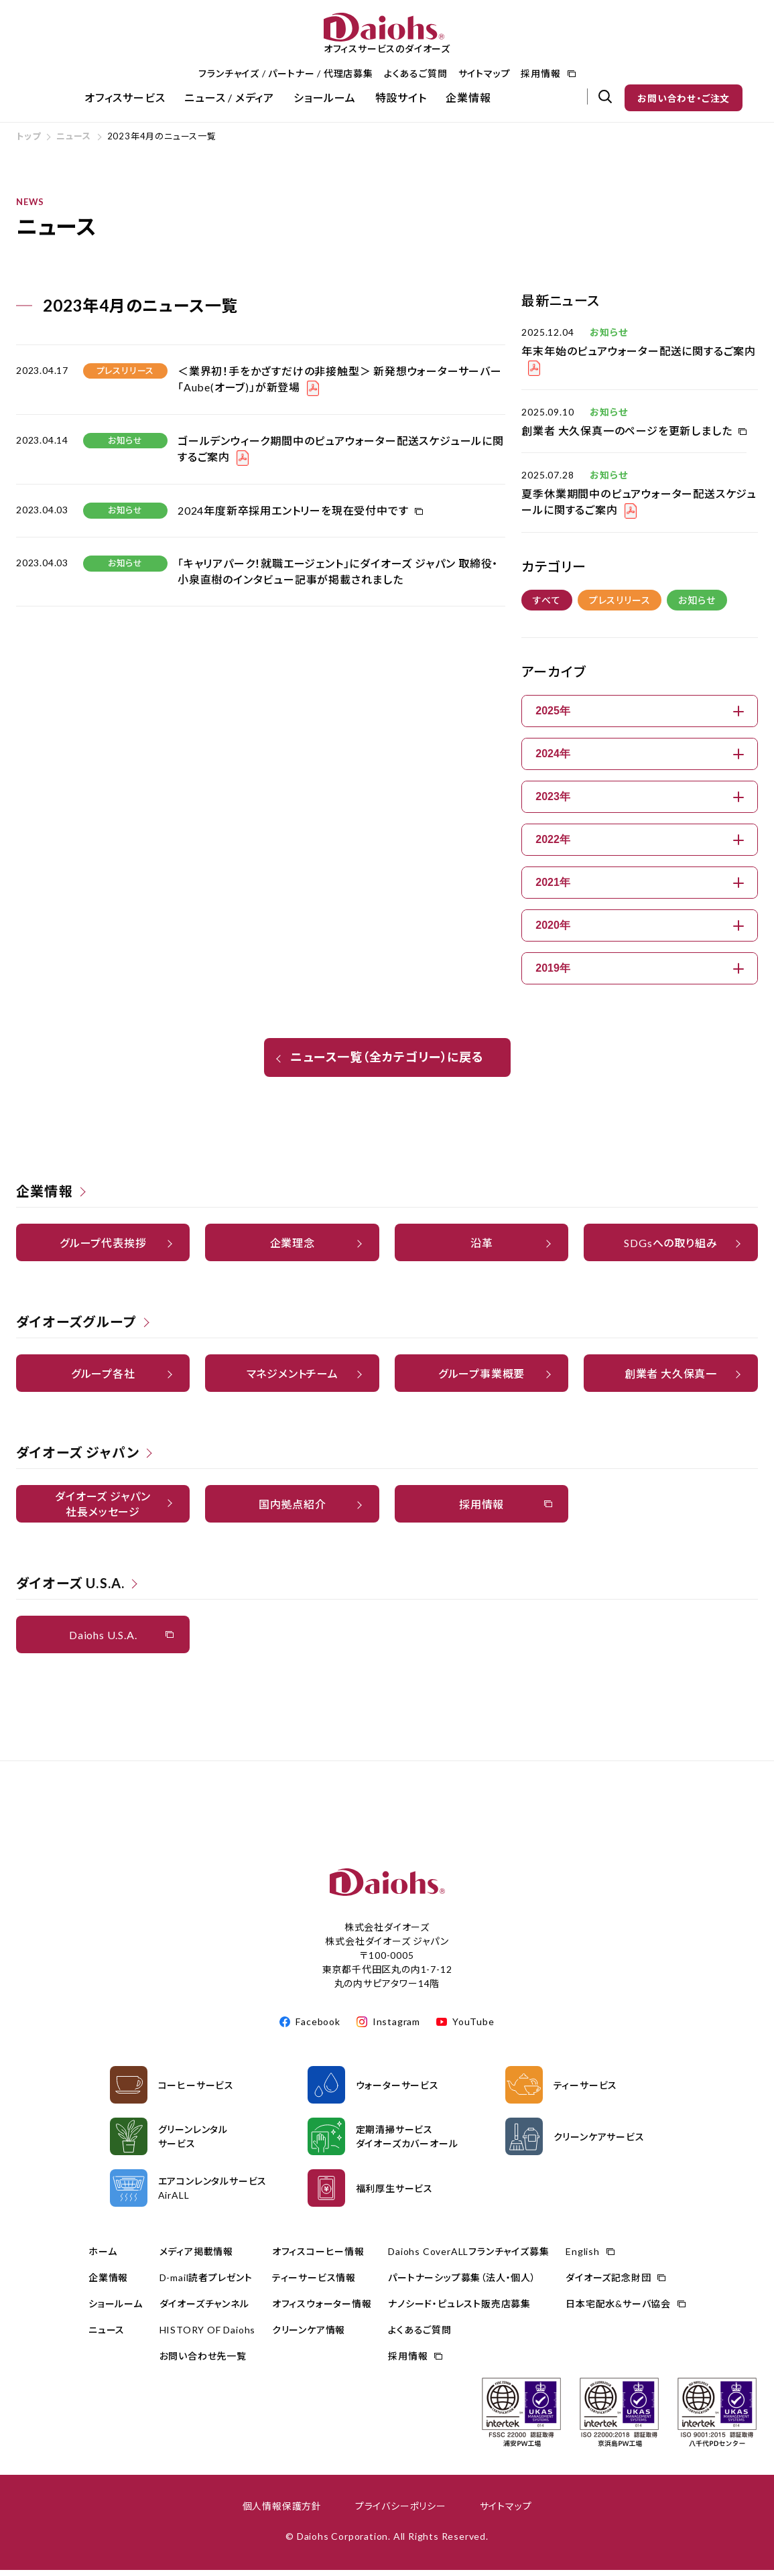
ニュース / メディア (229, 97)
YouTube (473, 2027)
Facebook (318, 2027)
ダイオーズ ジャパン (77, 1458)
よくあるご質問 (416, 73)
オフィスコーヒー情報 (318, 2257)
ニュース (73, 142)
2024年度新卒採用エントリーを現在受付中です (293, 516)
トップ (28, 142)
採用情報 (540, 73)
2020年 (639, 931)
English (583, 2257)
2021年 (639, 888)
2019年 (639, 974)
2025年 (639, 716)
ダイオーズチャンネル (204, 2309)
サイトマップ (484, 73)
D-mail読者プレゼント (206, 2283)
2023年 (639, 802)
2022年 (639, 845)
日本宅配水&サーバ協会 (618, 2309)
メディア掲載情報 (196, 2257)
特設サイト (401, 97)
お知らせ (696, 606)
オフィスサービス (124, 97)
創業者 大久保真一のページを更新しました (626, 436)
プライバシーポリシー (400, 2512)
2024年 (639, 759)
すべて (546, 606)
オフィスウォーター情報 (322, 2309)
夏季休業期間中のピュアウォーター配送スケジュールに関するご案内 (639, 507)
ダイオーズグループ (76, 1327)
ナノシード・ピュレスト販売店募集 (459, 2309)
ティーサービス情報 (314, 2283)
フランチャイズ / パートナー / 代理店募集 (285, 73)
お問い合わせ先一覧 (203, 2362)
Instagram (396, 2027)
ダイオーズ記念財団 (608, 2283)
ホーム (102, 2257)
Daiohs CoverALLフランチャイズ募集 (468, 2257)
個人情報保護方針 (282, 2512)
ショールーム (325, 97)
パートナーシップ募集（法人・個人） (462, 2283)
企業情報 (468, 97)
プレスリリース (620, 606)
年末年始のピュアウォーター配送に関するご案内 (638, 356)
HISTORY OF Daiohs (207, 2335)
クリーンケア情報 (308, 2335)
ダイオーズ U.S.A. (70, 1589)
